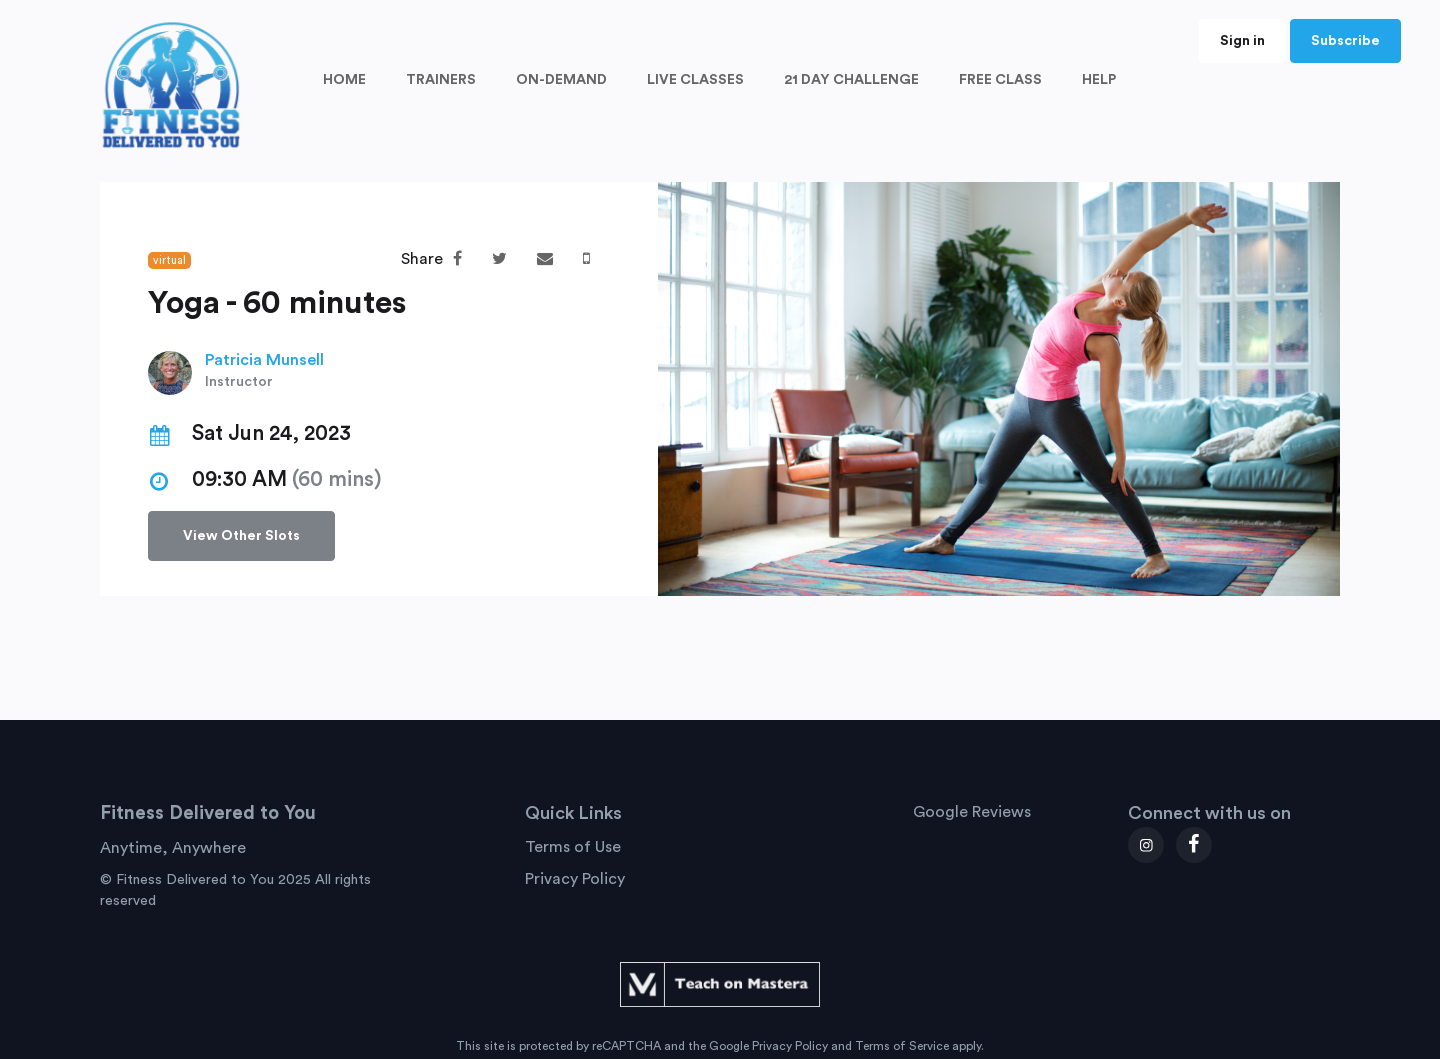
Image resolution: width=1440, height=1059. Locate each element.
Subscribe (1345, 41)
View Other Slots (241, 536)
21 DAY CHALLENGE (851, 80)
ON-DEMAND (561, 80)
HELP (1099, 80)
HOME (344, 80)
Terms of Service (902, 1046)
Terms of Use (573, 847)
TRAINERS (441, 80)
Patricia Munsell (264, 360)
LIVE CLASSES (695, 80)
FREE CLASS (1000, 80)
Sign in (1242, 41)
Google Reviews (972, 812)
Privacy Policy (575, 879)
